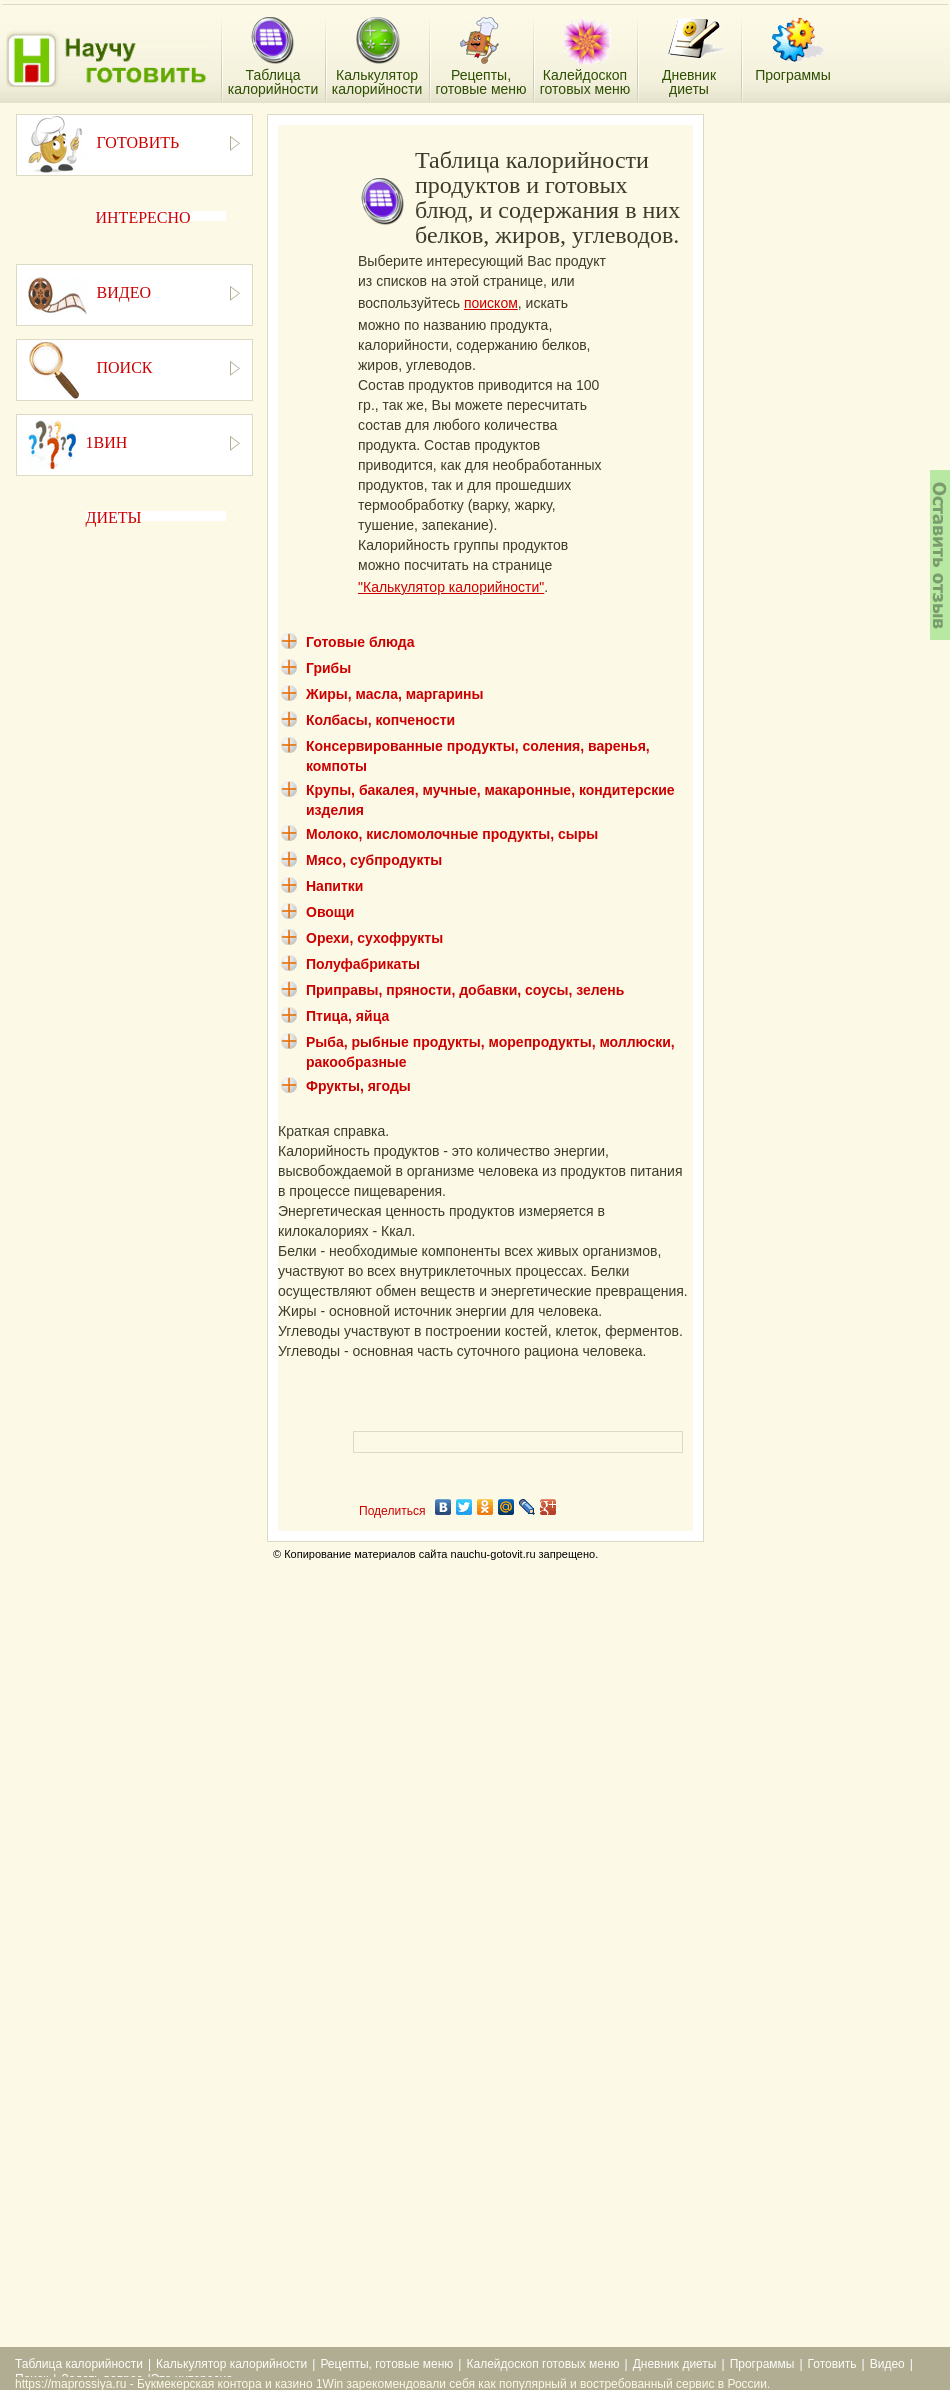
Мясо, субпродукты (374, 860)
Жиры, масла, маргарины (394, 694)
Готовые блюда (360, 642)
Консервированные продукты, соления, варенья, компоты (478, 756)
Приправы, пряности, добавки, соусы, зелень (465, 990)
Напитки (334, 886)
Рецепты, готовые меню (386, 2364)
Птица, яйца (347, 1016)
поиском (491, 303)
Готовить (832, 2364)
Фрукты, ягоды (358, 1086)
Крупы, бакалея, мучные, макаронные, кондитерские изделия (490, 800)
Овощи (330, 912)
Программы (762, 2364)
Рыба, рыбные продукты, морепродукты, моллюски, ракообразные (490, 1052)
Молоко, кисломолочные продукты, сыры (452, 834)
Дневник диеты (675, 2364)
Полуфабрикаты (363, 964)
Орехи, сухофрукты (374, 938)
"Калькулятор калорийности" (451, 587)
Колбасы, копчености (380, 720)
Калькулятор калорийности (231, 2364)
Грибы (328, 668)
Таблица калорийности (79, 2364)
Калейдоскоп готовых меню (542, 2364)
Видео (887, 2364)
